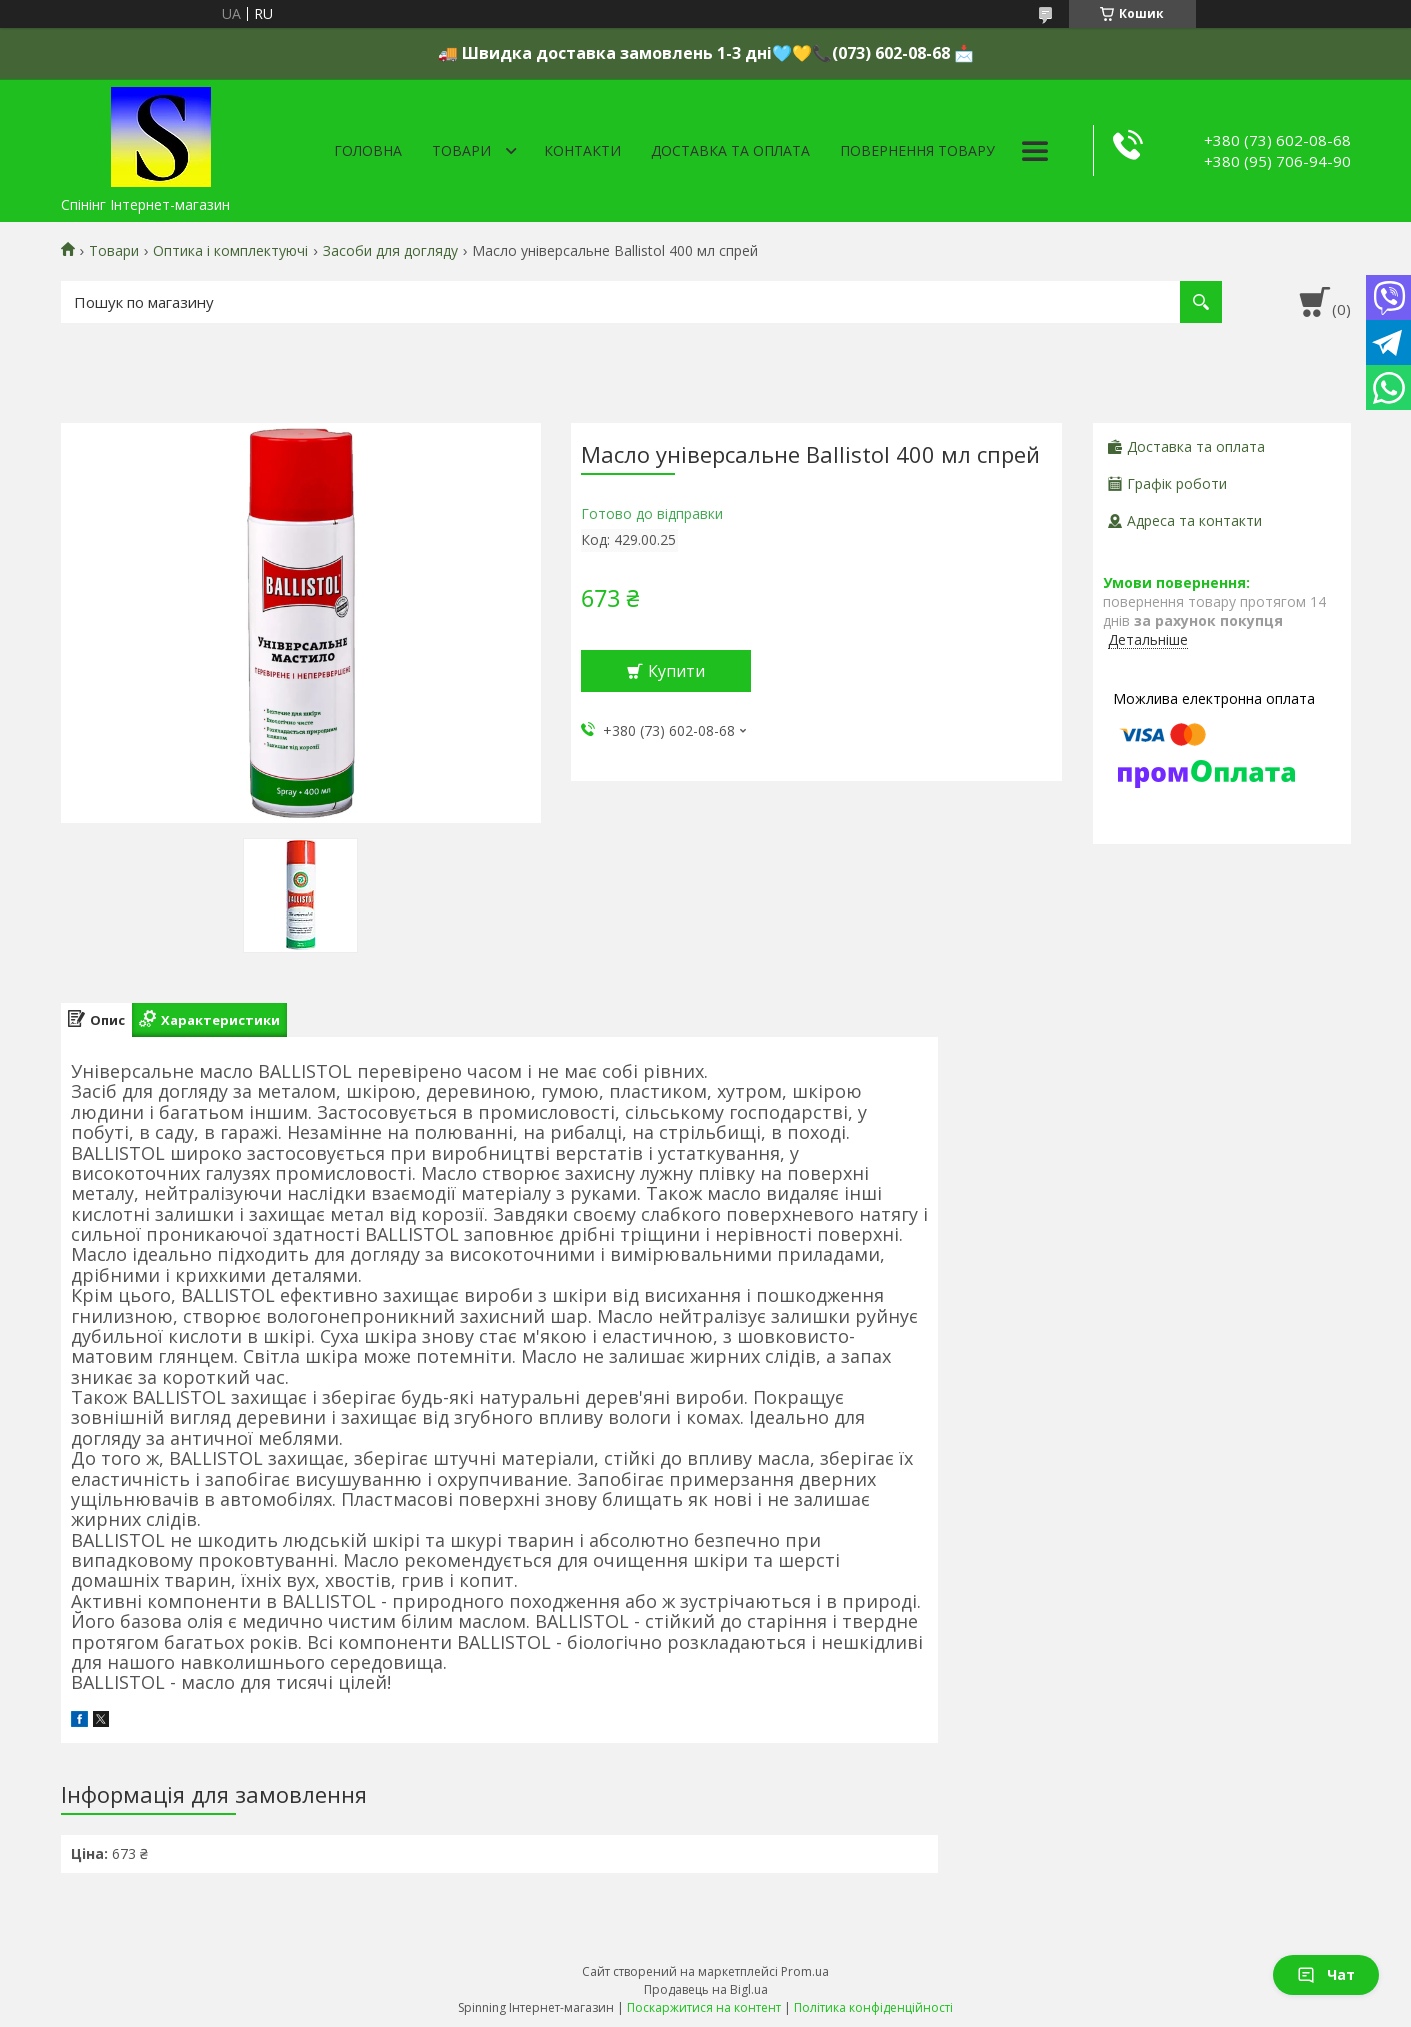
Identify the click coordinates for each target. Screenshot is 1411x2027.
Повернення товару (917, 150)
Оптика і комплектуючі (230, 251)
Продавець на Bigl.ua (706, 1989)
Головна (368, 150)
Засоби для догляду (390, 251)
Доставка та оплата (730, 150)
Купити (676, 671)
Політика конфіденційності (873, 2007)
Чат (1326, 1974)
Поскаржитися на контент (704, 2007)
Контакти (582, 150)
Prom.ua (805, 1971)
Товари (461, 150)
